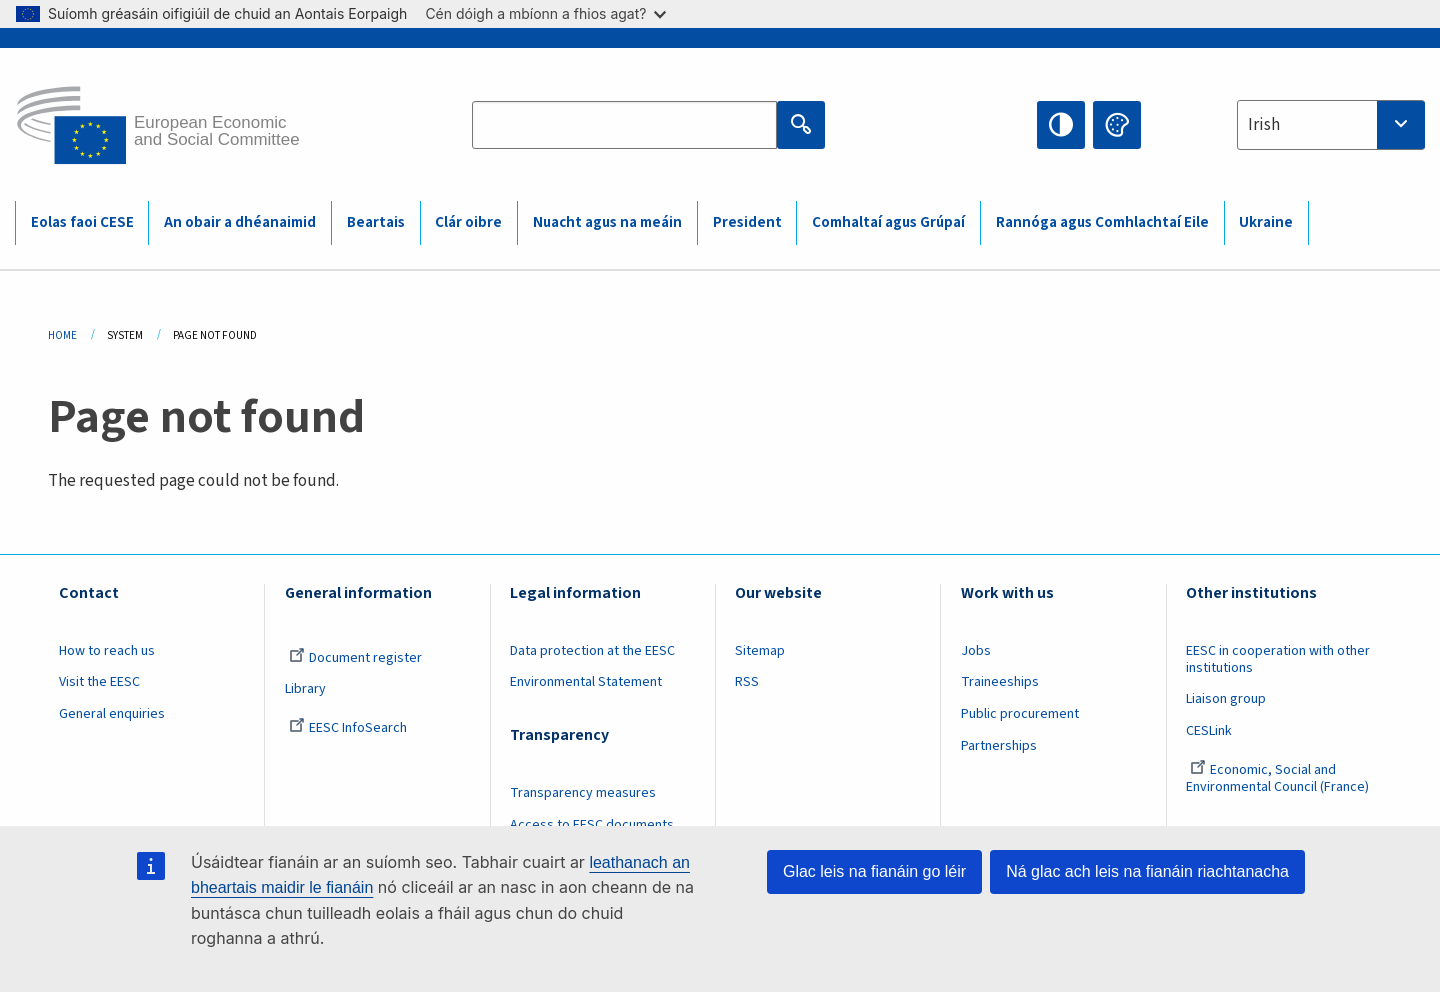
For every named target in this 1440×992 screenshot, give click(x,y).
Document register (355, 658)
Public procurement (1020, 714)
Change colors (1117, 125)
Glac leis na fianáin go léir (874, 871)
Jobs (976, 651)
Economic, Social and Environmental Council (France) (1279, 778)
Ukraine (1266, 222)
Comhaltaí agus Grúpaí (888, 222)
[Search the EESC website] (624, 125)
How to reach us (107, 651)
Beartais (376, 222)
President (747, 222)
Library (305, 689)
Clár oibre (468, 222)
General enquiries (112, 714)
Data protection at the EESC (592, 651)
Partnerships (999, 746)
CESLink (1209, 731)
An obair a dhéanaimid (240, 222)
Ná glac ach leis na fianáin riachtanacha (1147, 871)
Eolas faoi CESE (82, 222)
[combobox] (1331, 125)
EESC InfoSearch (348, 728)
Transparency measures (583, 793)
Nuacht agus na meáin (607, 222)
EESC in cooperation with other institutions (1278, 659)
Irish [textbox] (1264, 125)
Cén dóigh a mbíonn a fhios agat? (545, 13)
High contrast (1061, 125)
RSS (747, 682)
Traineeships (1000, 682)
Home (62, 335)
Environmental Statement (586, 682)
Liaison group (1226, 699)
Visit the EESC (99, 682)
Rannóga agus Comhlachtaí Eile (1102, 222)
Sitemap (760, 651)
